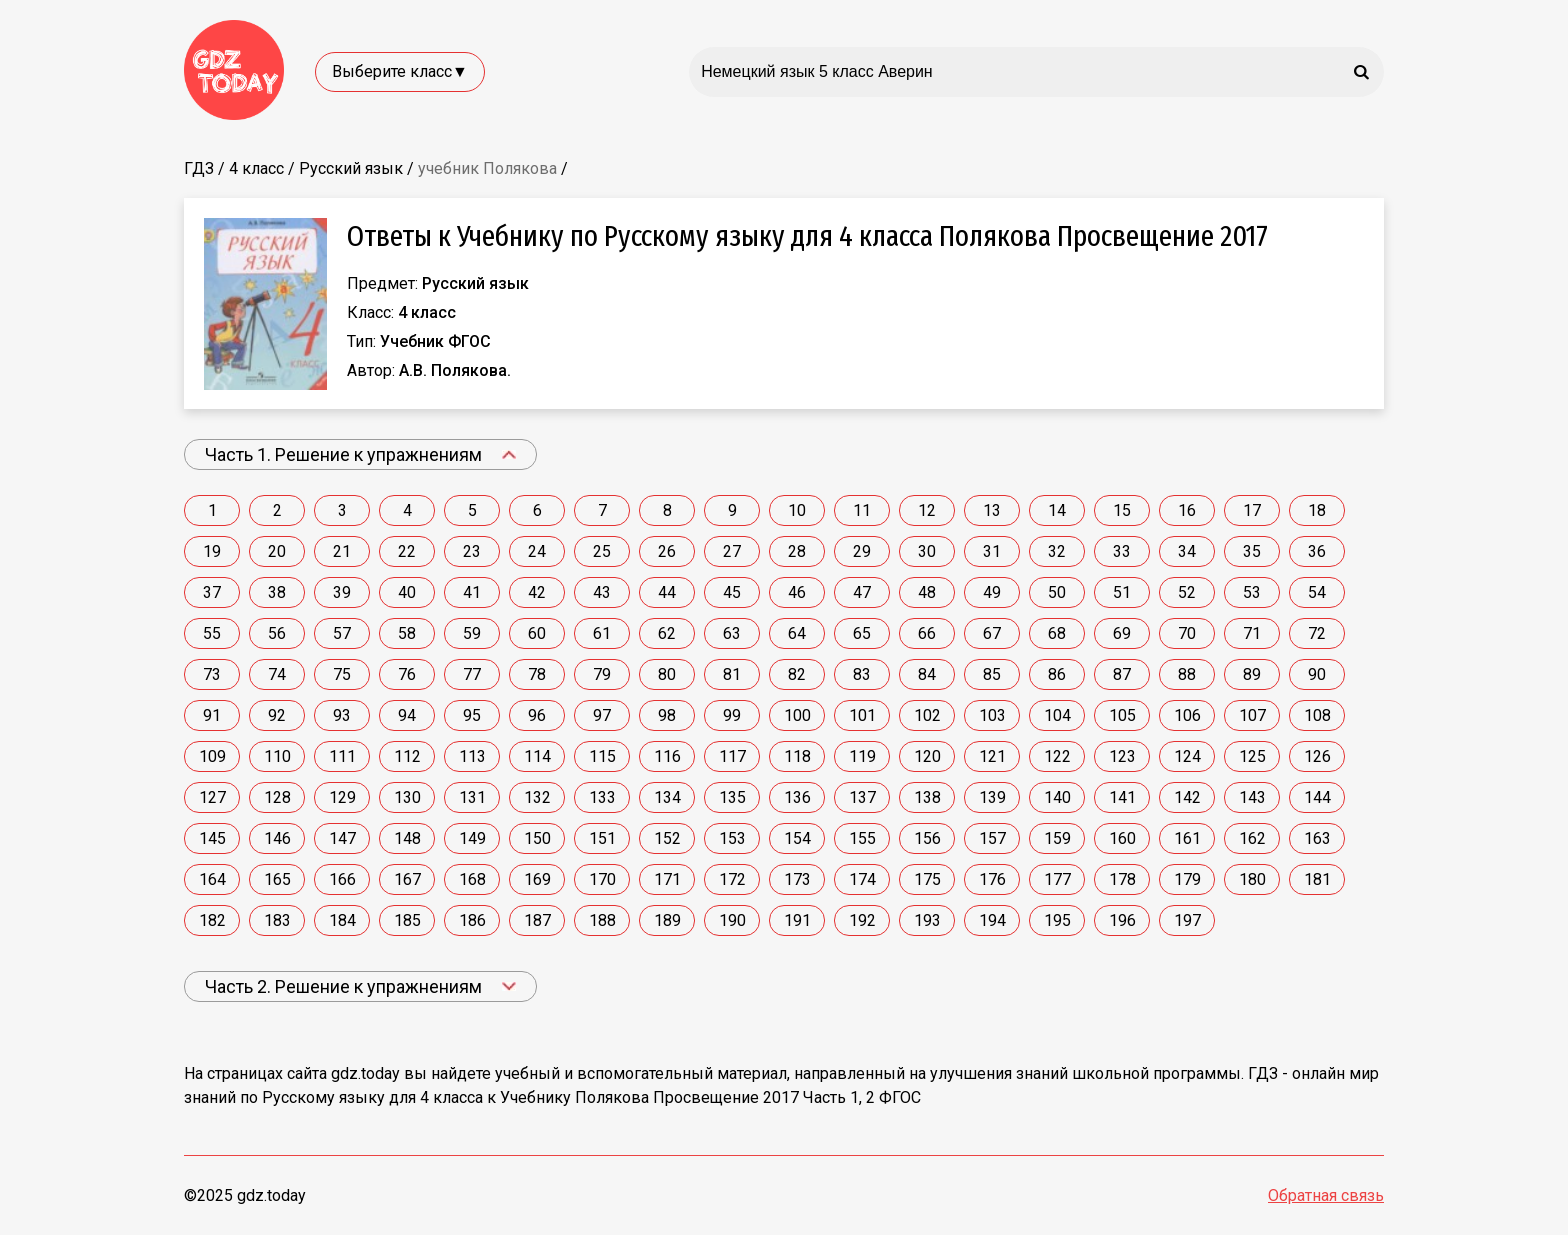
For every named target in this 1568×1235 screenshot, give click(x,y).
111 (342, 756)
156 (927, 838)
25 (602, 551)
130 (407, 797)
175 (927, 879)
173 (797, 879)
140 (1057, 797)
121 (992, 756)
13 (992, 510)
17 (1252, 510)
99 (732, 715)
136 (797, 797)
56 (277, 633)
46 (797, 592)
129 (342, 797)
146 (277, 838)
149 (472, 838)
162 (1252, 838)
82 (797, 674)
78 (537, 674)
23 (472, 551)
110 (277, 756)
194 (992, 920)
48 (927, 592)
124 (1187, 756)
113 (472, 756)
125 (1252, 756)
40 (407, 592)
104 (1057, 715)
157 (992, 838)
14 (1057, 510)
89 (1252, 674)
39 (342, 592)
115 (602, 756)
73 (212, 674)
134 (667, 797)
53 (1252, 592)
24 (537, 551)
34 (1187, 551)
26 (667, 551)
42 (537, 592)
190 (732, 920)
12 (927, 510)
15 (1122, 510)
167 (407, 879)
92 (277, 715)
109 (212, 756)
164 (212, 879)
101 (862, 715)
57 (342, 633)
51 (1122, 592)
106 (1187, 715)
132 (537, 797)
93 (342, 715)
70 (1187, 633)
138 (927, 797)
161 (1187, 838)
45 (732, 592)
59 (472, 633)
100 (797, 715)
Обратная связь (1326, 1195)
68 (1057, 633)
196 (1122, 920)
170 (602, 879)
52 (1187, 592)
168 (472, 879)
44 (667, 592)
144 (1317, 797)
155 (862, 838)
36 (1317, 551)
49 (992, 592)
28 (797, 551)
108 (1317, 715)
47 (862, 592)
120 (927, 756)
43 (602, 592)
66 (927, 633)
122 (1057, 756)
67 (992, 633)
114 (537, 756)
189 (667, 920)
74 (277, 674)
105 (1122, 715)
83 (862, 674)
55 (212, 633)
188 (602, 920)
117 (732, 756)
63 (732, 633)
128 (277, 797)
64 (797, 633)
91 (212, 715)
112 (407, 756)
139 (992, 797)
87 (1122, 674)
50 (1057, 592)
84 (927, 674)
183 (277, 920)
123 (1122, 756)
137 (862, 797)
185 (407, 920)
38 (277, 592)
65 (862, 633)
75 (342, 674)
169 (537, 879)
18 (1317, 510)
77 (472, 674)
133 (602, 797)
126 (1317, 756)
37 (212, 592)
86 (1057, 674)
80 (667, 674)
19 (212, 551)
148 (407, 838)
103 (992, 715)
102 (927, 715)
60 (537, 633)
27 (732, 551)
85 (992, 674)
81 (732, 674)
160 (1122, 838)
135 (732, 797)
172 (732, 879)
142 (1187, 797)
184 (342, 920)
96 (537, 715)
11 (862, 510)
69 (1122, 633)
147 (342, 838)
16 (1187, 510)
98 (667, 715)
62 (667, 633)
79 (602, 674)
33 (1122, 551)
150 (537, 838)
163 (1317, 838)
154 (797, 838)
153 (732, 838)
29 (862, 551)
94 (407, 715)
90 (1317, 674)
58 (407, 633)
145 (212, 838)
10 (797, 510)
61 (602, 633)
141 (1122, 797)
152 (667, 838)
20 (277, 551)
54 (1317, 592)
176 (992, 879)
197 (1187, 920)
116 (667, 756)
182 (212, 920)
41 (472, 592)
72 (1317, 633)
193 (927, 920)
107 (1252, 715)
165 (277, 879)
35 (1252, 551)
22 (407, 551)
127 (212, 797)
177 (1057, 879)
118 (797, 756)
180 (1252, 879)
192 (862, 920)
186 (472, 920)
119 (862, 756)
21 (342, 551)
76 (407, 674)
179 (1187, 879)
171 (667, 879)
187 (537, 920)
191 (797, 920)
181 (1317, 879)
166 (342, 879)
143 (1252, 797)
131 (472, 797)
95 (472, 715)
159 (1057, 838)
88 (1187, 674)
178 (1122, 879)
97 (602, 715)
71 (1252, 633)
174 (862, 879)
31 (992, 551)
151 (602, 838)
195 (1057, 920)
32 (1057, 551)
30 (927, 551)
